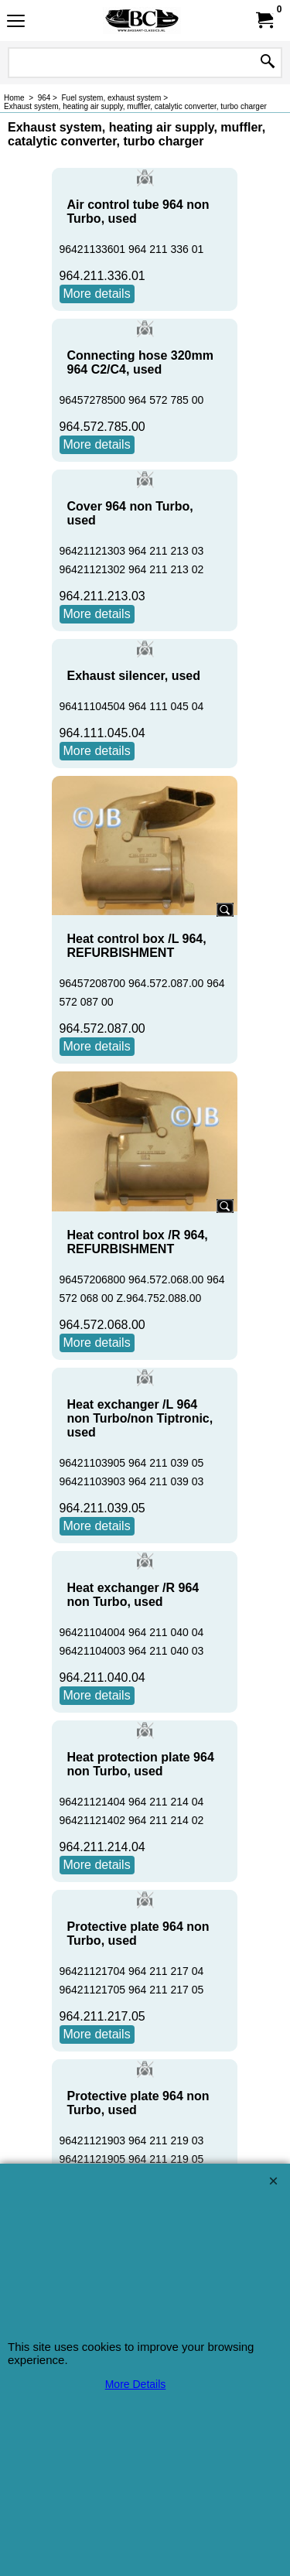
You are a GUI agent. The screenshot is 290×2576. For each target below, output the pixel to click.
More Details (135, 2384)
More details (97, 293)
